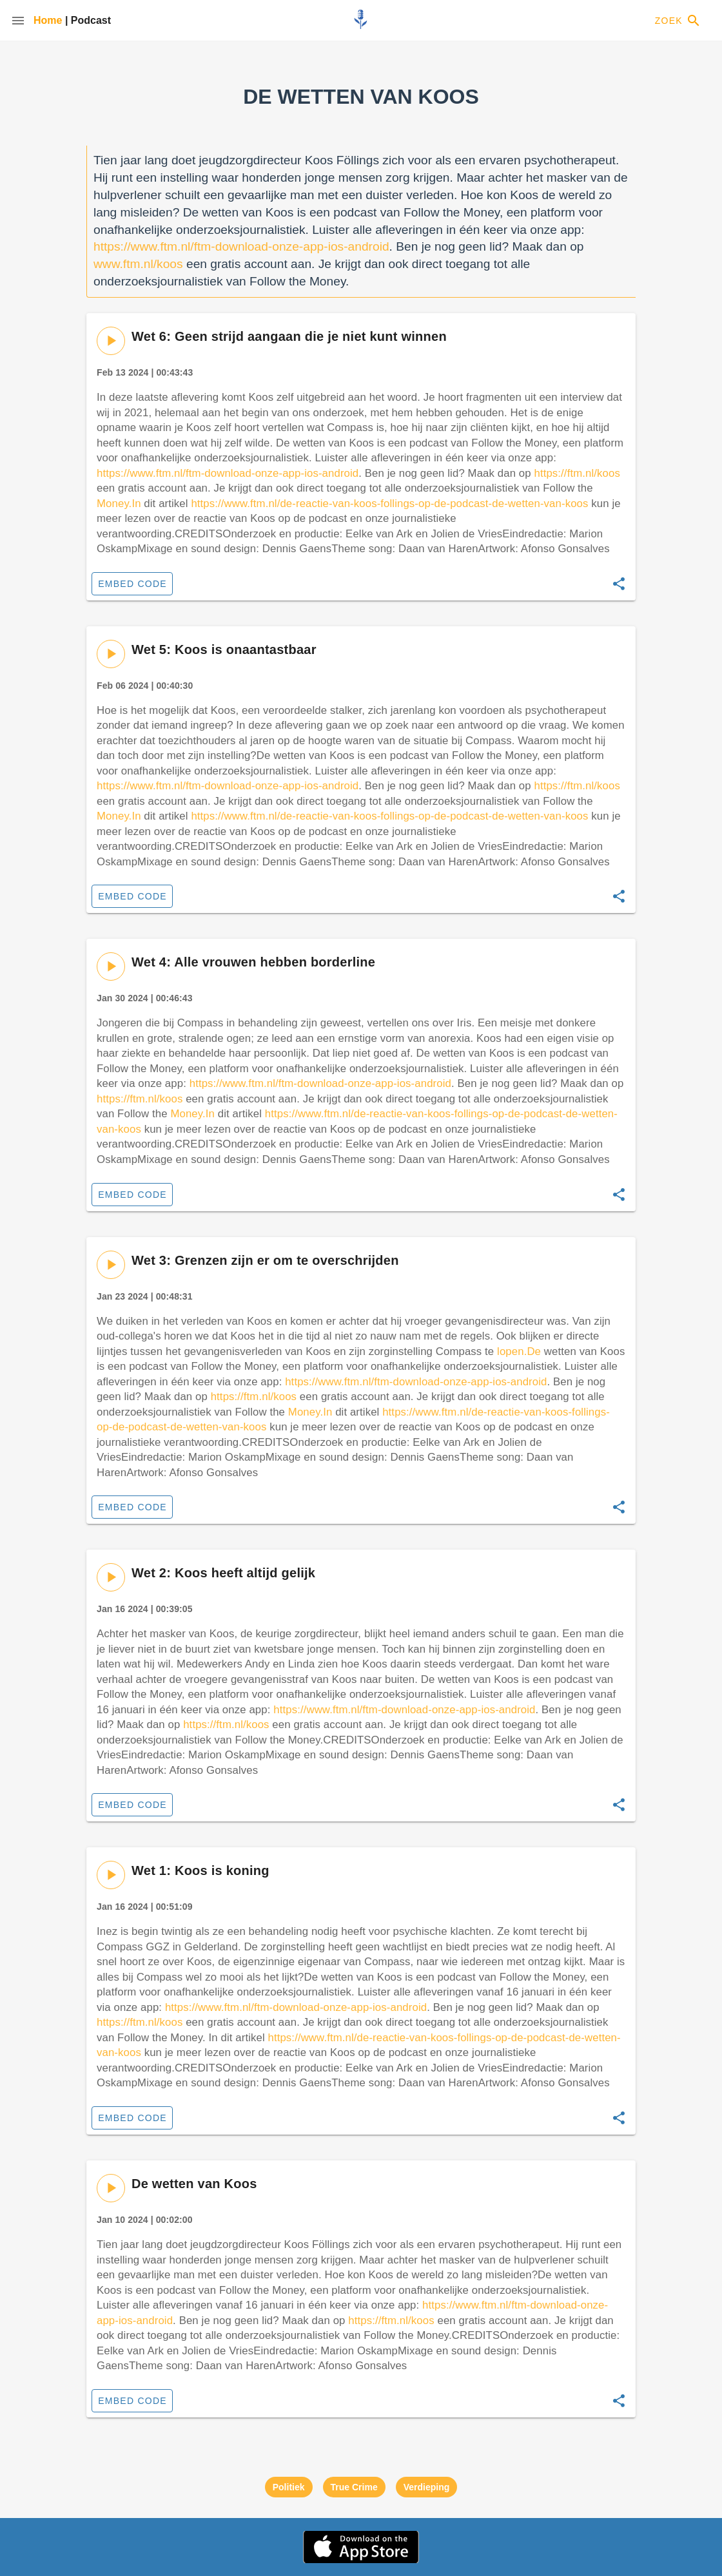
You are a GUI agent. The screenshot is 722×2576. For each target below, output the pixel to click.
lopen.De (519, 1351)
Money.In (119, 503)
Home (49, 20)
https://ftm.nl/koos (577, 473)
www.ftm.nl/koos (138, 264)
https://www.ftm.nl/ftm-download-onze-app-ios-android (241, 246)
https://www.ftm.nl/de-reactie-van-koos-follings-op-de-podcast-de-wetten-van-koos (389, 503)
